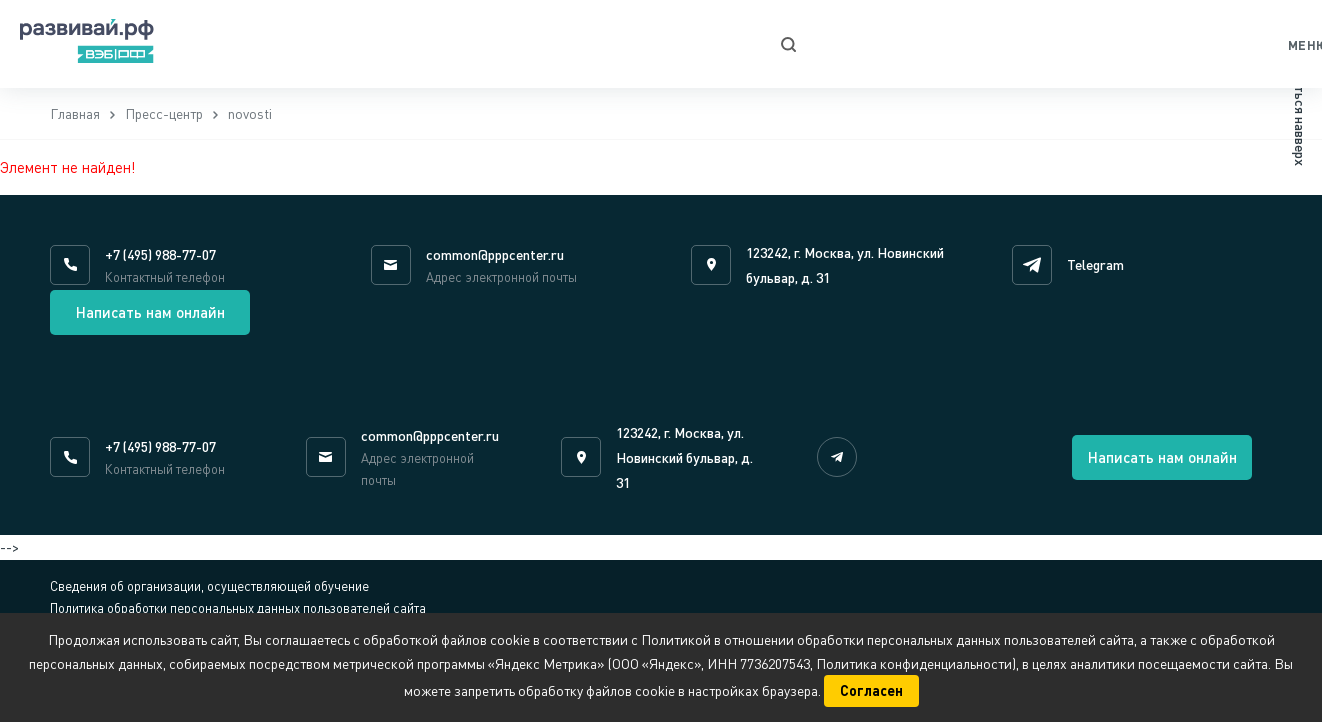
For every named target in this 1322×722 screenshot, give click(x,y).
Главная (75, 113)
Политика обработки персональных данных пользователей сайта (238, 608)
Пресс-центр (164, 113)
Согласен (871, 690)
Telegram (1095, 264)
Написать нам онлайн (150, 312)
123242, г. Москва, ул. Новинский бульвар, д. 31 (684, 457)
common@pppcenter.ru (495, 254)
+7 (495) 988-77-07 (160, 254)
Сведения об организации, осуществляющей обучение (209, 586)
